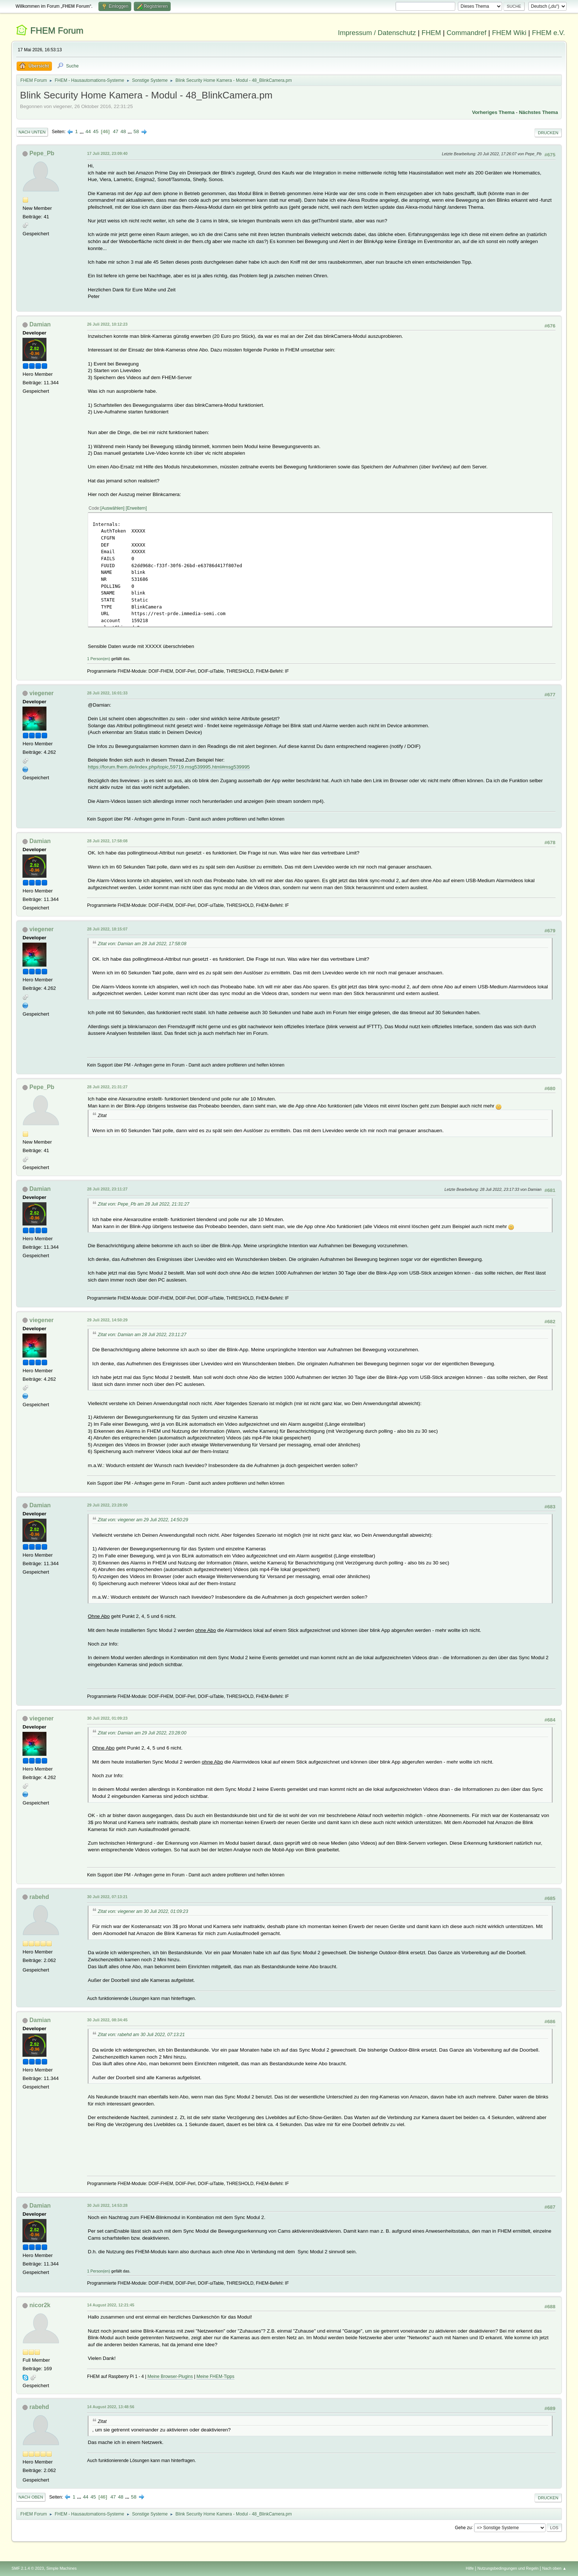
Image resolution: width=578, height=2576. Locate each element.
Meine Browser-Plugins (170, 2376)
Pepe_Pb (42, 153)
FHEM (431, 33)
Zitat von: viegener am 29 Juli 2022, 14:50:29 (143, 1519)
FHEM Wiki (509, 33)
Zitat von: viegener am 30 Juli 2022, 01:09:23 (143, 1911)
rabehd (39, 1897)
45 (95, 131)
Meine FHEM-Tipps (215, 2376)
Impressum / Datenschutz (377, 33)
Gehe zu (463, 2527)
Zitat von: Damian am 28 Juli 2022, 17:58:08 (142, 943)
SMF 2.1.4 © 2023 (27, 2568)
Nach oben (30, 2497)
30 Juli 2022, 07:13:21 (107, 1896)
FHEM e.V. (548, 33)
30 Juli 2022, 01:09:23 (107, 1718)
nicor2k (40, 2305)
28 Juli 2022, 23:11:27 (107, 1189)
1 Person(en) (98, 658)
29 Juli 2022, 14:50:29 (107, 1320)
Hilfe (470, 2568)
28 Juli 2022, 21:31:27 (107, 1087)
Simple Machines (61, 2568)
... (82, 131)
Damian (40, 324)
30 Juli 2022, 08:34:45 (107, 2020)
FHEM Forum (56, 30)
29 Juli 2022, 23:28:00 (107, 1505)
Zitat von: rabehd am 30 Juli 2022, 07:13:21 (141, 2034)
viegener (41, 693)
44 (88, 131)
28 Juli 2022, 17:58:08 (107, 841)
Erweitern (136, 508)
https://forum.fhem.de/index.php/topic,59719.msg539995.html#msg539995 (169, 767)
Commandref (467, 33)
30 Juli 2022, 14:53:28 (107, 2205)
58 (136, 131)
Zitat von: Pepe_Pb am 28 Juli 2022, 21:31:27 (143, 1204)
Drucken (548, 133)
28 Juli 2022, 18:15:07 (107, 929)
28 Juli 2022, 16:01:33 (107, 693)
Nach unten (31, 132)
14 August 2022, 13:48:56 (110, 2407)
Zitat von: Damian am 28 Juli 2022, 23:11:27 (142, 1334)
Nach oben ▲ (554, 2568)
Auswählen (112, 508)
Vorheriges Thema (493, 112)
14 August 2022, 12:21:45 (110, 2305)
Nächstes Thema (538, 112)
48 (123, 131)
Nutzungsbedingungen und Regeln (508, 2568)
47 (115, 131)
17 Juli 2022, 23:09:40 (107, 153)
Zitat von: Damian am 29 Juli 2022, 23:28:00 (142, 1733)
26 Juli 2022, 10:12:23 (107, 324)
